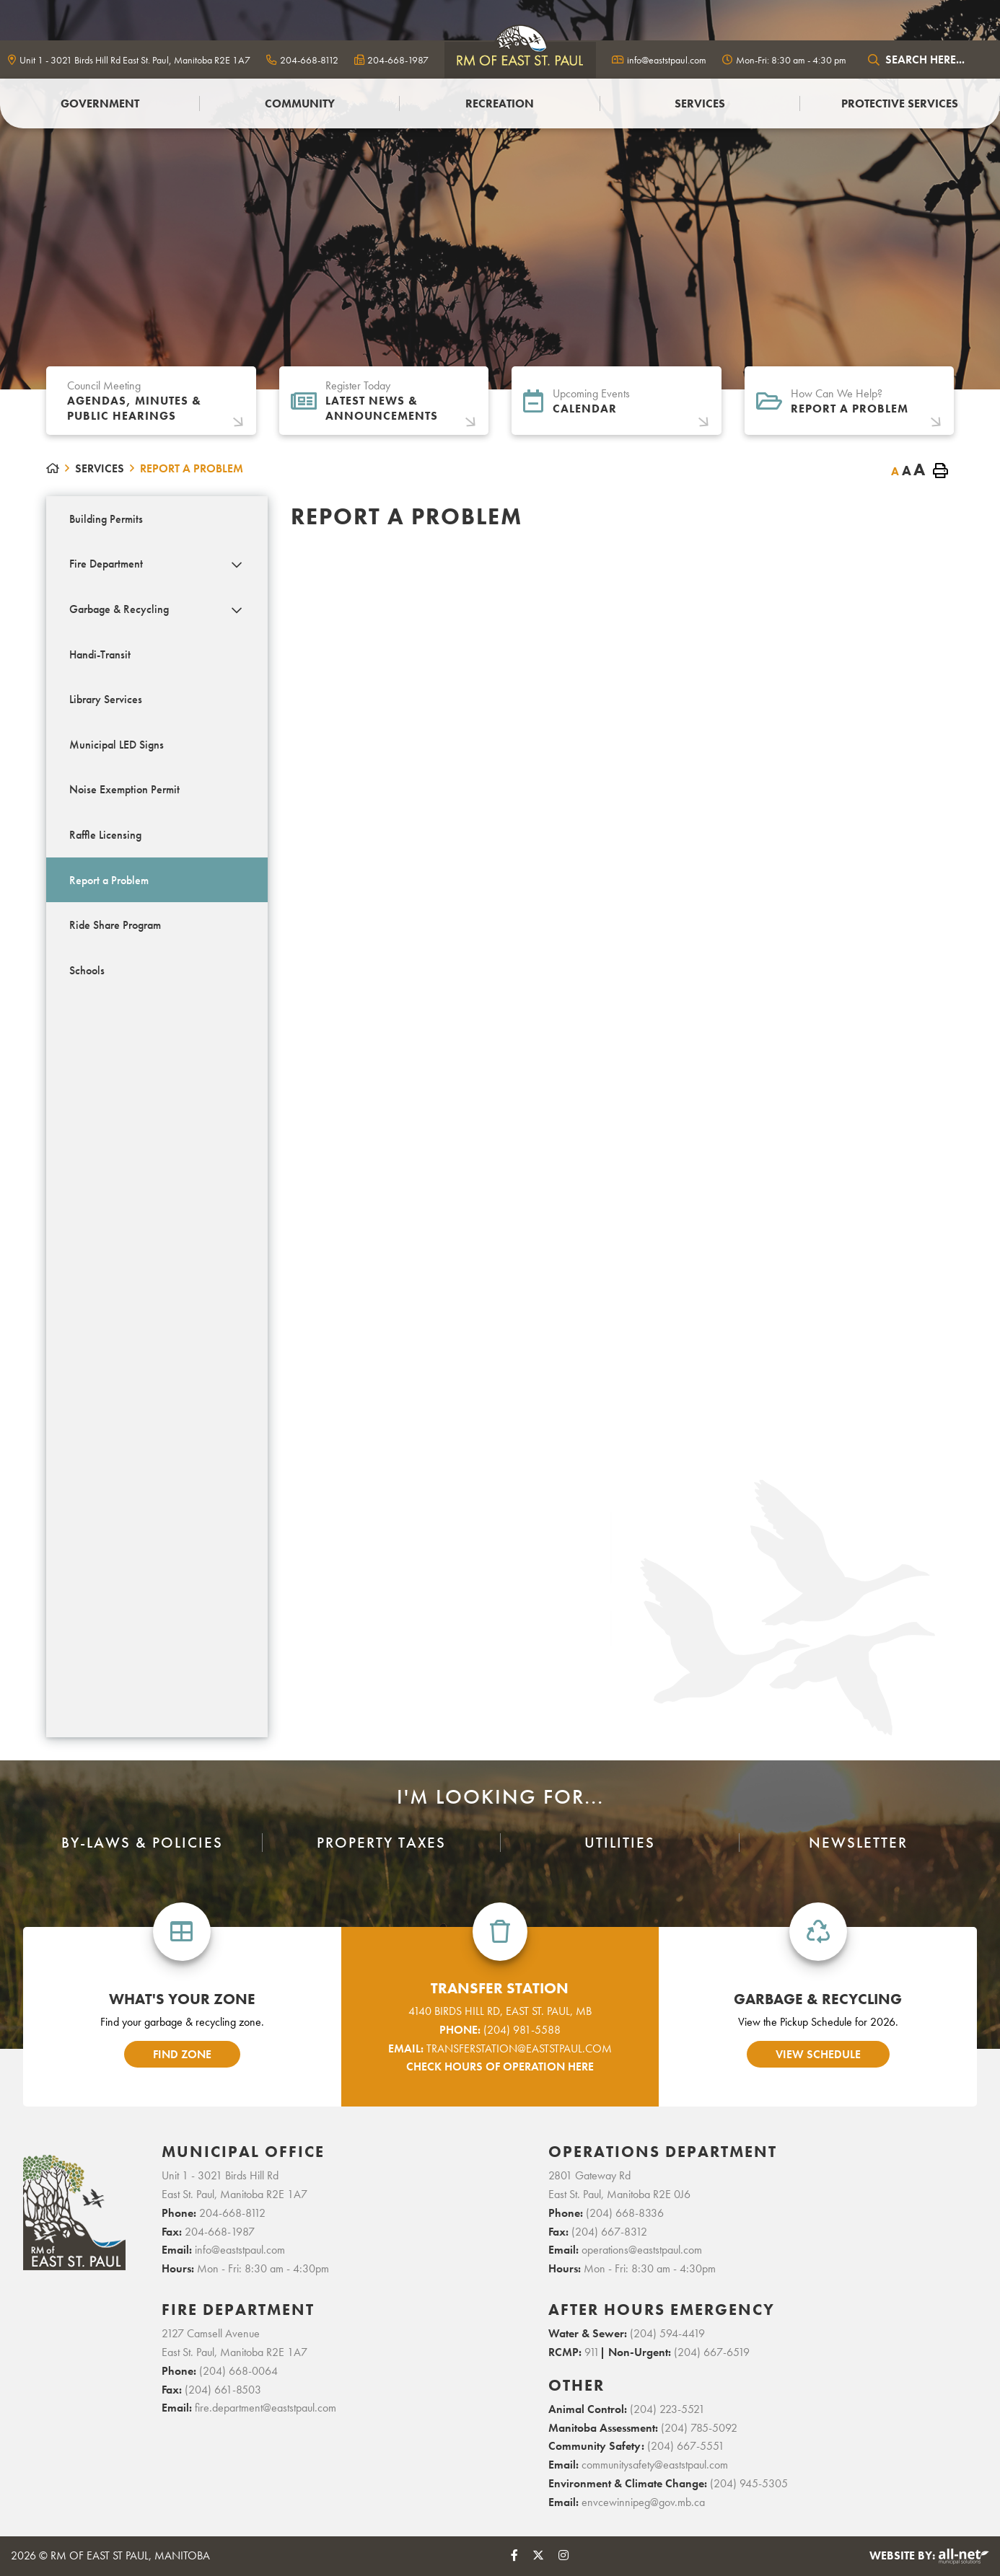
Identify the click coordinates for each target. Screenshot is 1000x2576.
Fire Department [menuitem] (106, 563)
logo (520, 59)
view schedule (818, 2054)
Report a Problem (191, 468)
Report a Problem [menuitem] (109, 880)
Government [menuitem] (100, 103)
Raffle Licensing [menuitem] (105, 834)
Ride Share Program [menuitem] (115, 924)
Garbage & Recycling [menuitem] (119, 609)
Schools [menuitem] (87, 970)
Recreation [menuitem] (499, 103)
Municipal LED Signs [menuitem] (116, 744)
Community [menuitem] (300, 103)
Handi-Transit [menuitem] (100, 654)
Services (99, 468)
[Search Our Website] (927, 59)
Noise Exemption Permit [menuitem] (124, 789)
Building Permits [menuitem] (106, 518)
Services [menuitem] (700, 103)
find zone (182, 2054)
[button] (236, 565)
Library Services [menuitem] (105, 699)
